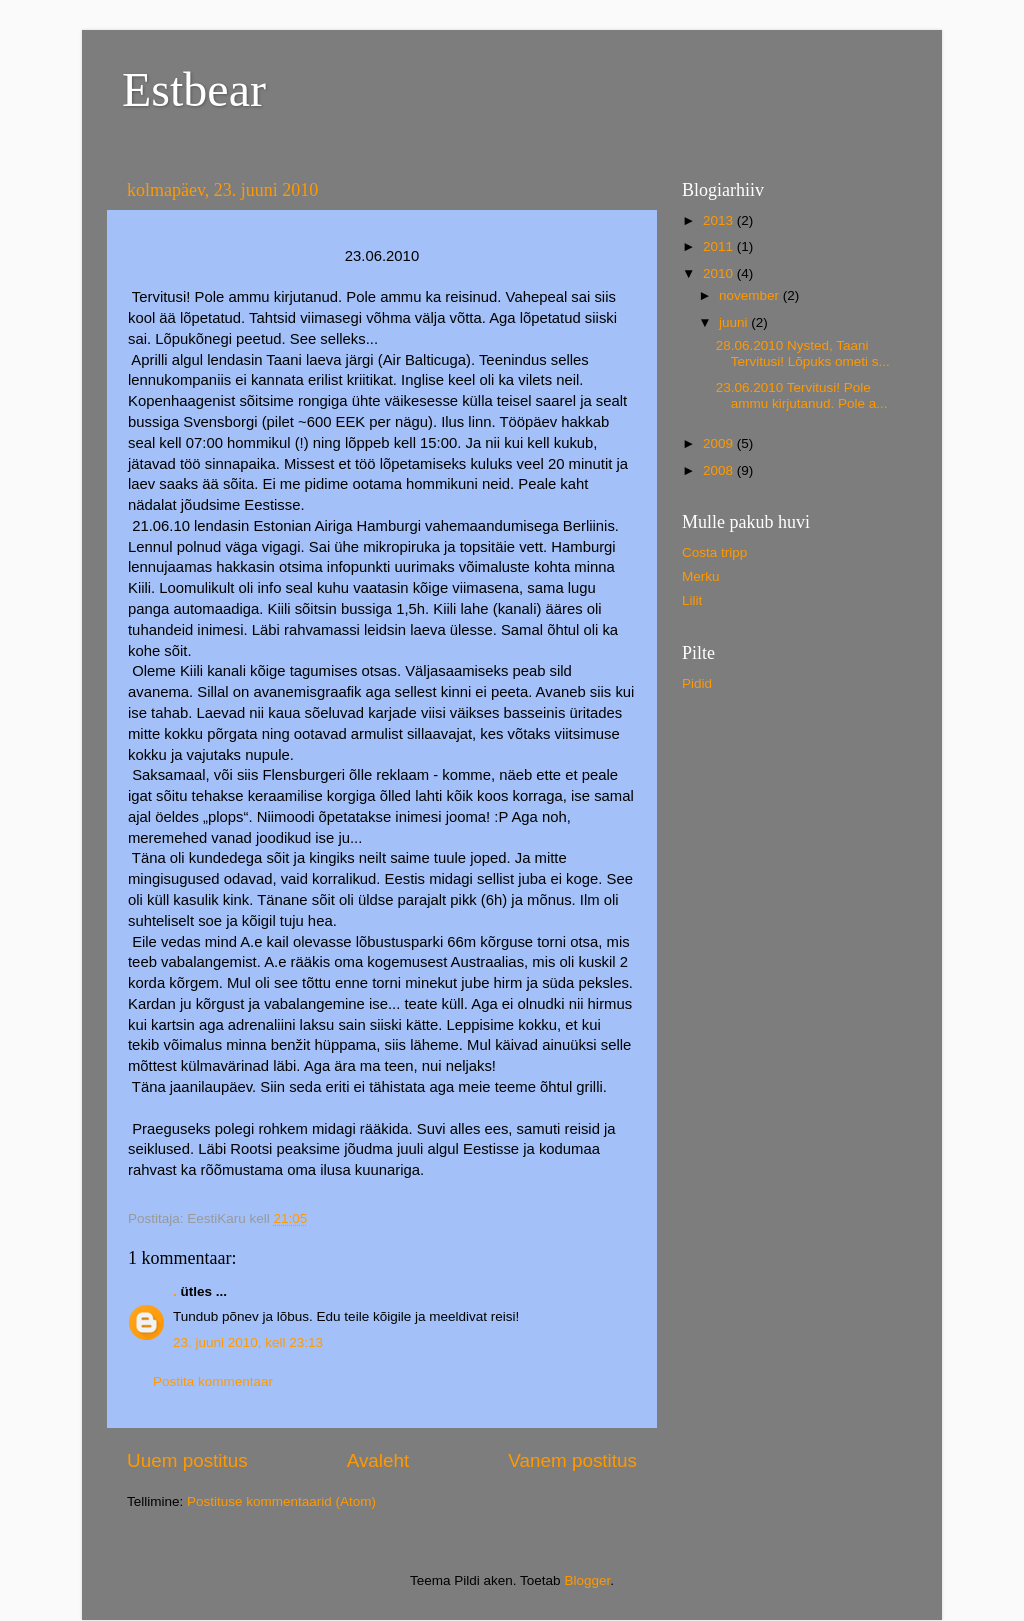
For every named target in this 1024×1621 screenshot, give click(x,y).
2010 (720, 273)
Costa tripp (714, 552)
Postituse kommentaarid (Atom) (281, 1501)
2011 (720, 246)
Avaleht (378, 1460)
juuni (735, 322)
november (751, 295)
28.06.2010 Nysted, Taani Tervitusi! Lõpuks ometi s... (803, 353)
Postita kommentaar (213, 1381)
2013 (720, 220)
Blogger (587, 1580)
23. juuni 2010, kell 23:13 (248, 1342)
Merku (701, 576)
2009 (720, 443)
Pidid (697, 683)
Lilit (692, 600)
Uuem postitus (187, 1460)
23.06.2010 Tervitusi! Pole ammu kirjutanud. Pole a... (802, 395)
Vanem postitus (572, 1460)
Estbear (194, 89)
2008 (720, 470)
